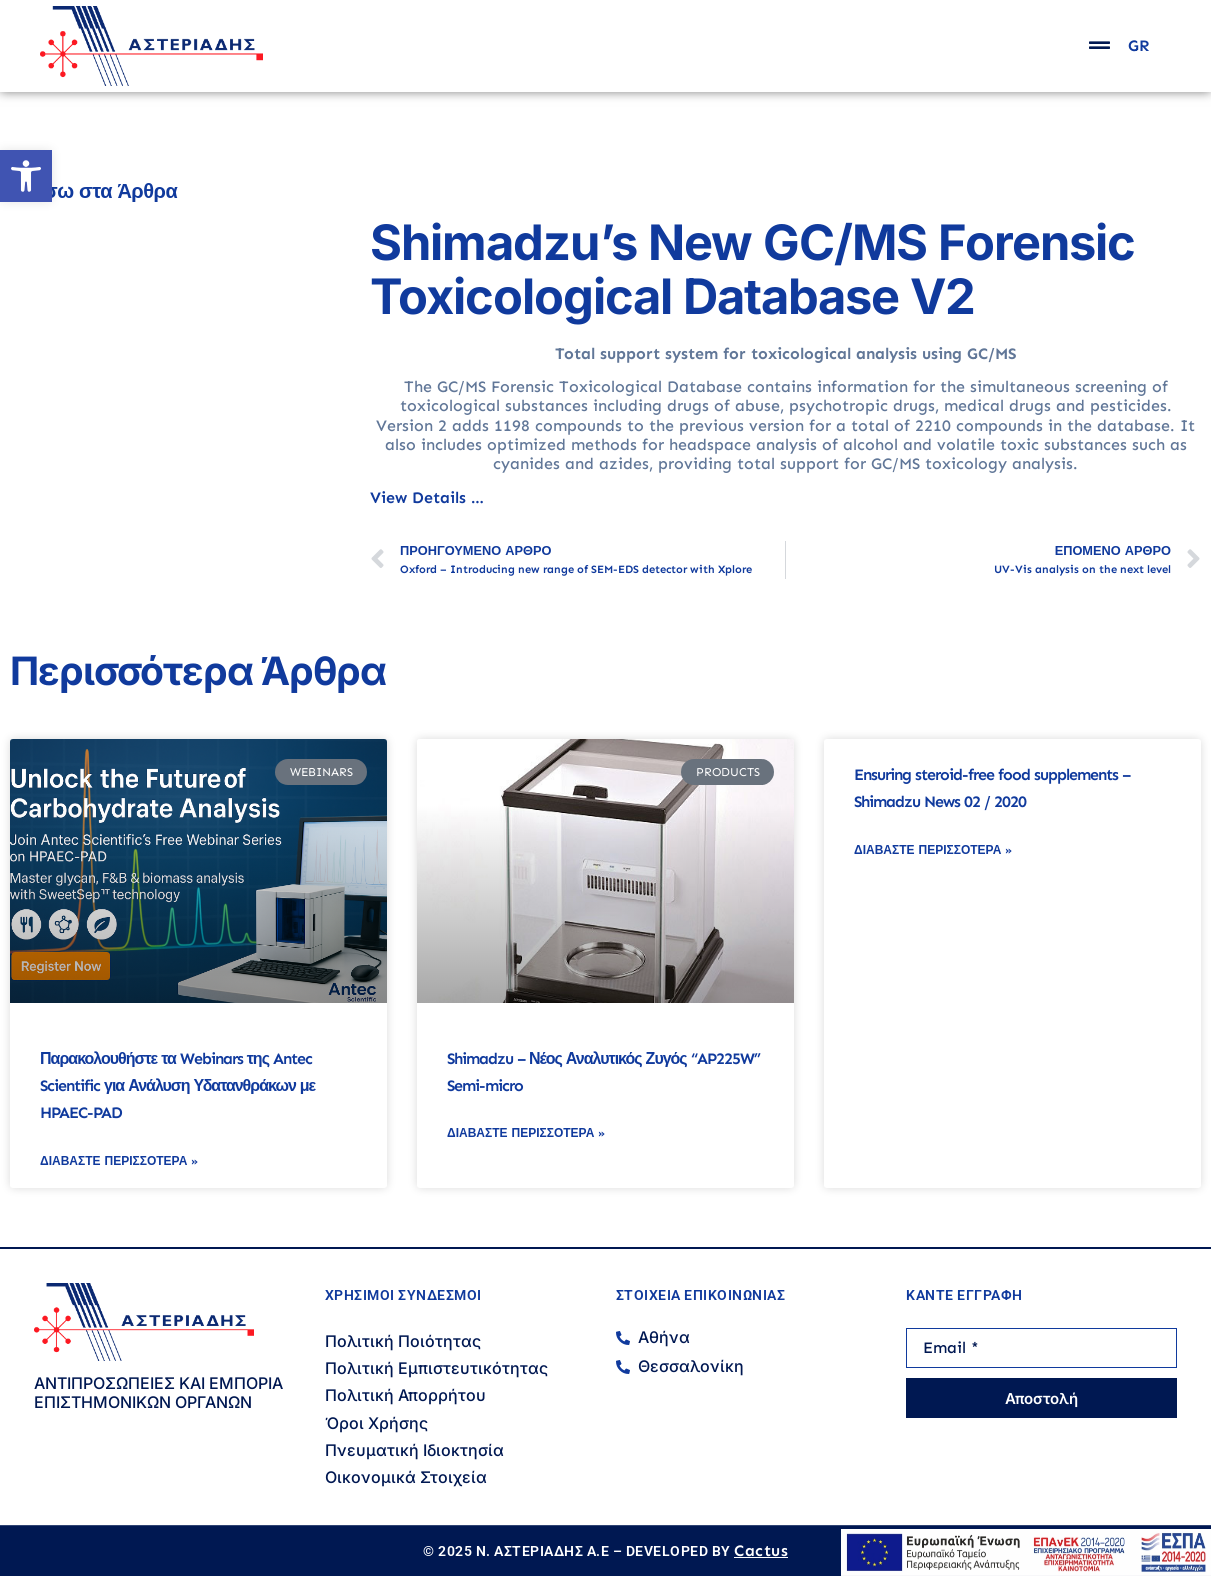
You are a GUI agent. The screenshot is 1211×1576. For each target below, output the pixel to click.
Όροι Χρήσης (376, 1423)
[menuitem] (1138, 46)
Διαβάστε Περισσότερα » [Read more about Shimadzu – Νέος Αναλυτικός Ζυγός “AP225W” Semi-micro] (526, 1133)
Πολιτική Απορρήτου (405, 1395)
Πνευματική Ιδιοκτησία (414, 1450)
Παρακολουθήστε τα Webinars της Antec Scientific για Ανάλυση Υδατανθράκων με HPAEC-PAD (177, 1086)
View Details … (427, 497)
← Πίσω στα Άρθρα (88, 191)
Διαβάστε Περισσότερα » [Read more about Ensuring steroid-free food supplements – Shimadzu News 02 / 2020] (933, 850)
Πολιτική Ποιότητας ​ (405, 1341)
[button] (26, 176)
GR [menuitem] (1138, 46)
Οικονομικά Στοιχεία (406, 1477)
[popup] (1099, 45)
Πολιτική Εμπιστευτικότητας (436, 1368)
